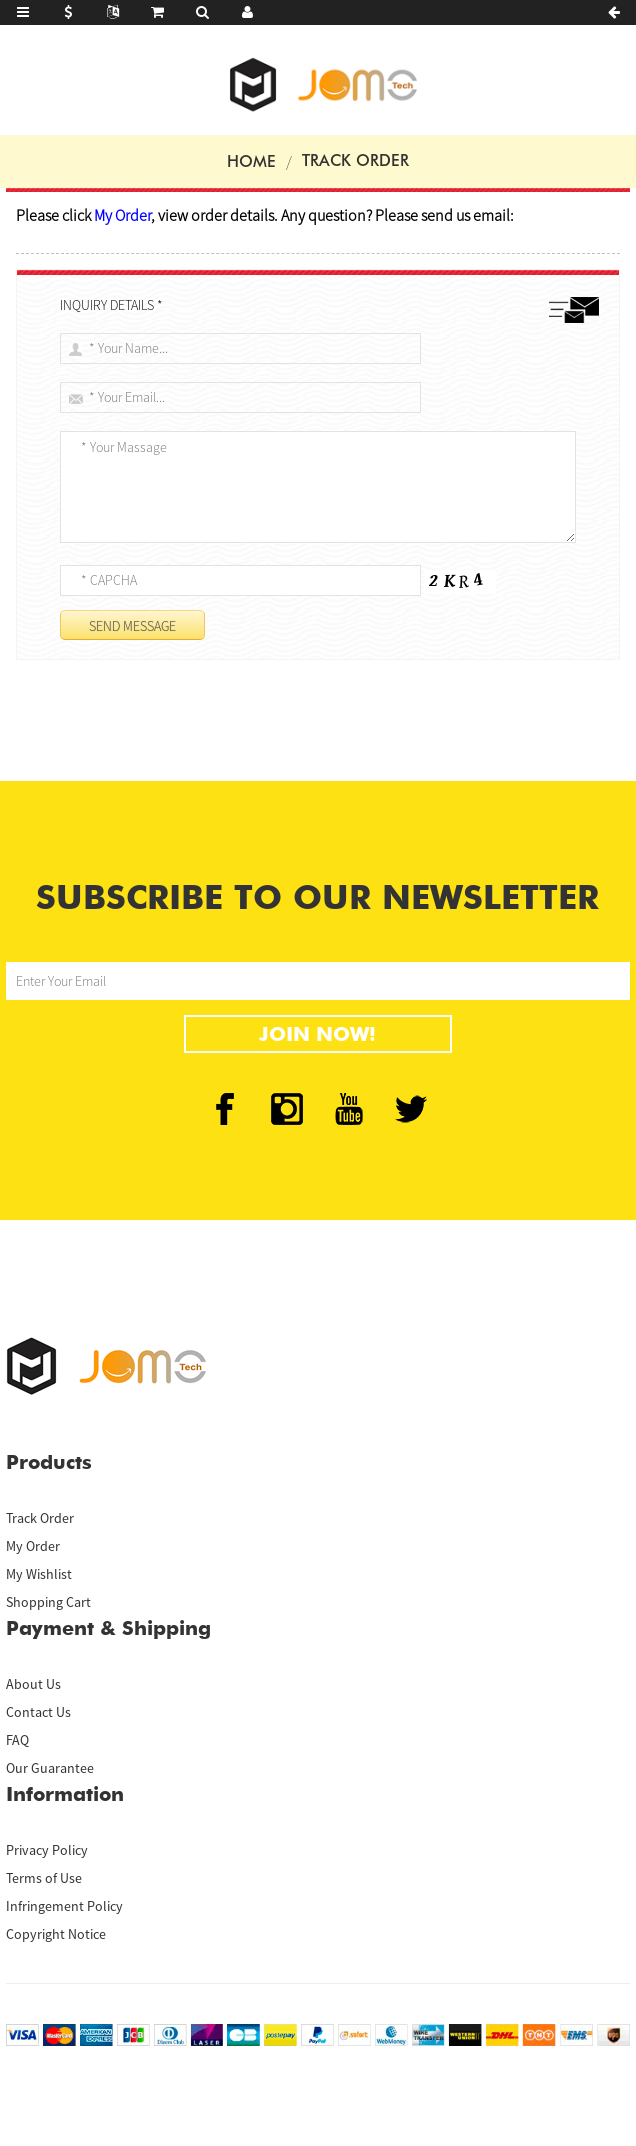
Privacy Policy (47, 1850)
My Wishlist (39, 1574)
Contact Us (38, 1712)
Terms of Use (44, 1878)
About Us (33, 1684)
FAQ (17, 1740)
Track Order (355, 160)
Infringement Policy (64, 1906)
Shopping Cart (48, 1602)
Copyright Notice (56, 1934)
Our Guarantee (50, 1768)
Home (251, 161)
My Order (33, 1546)
